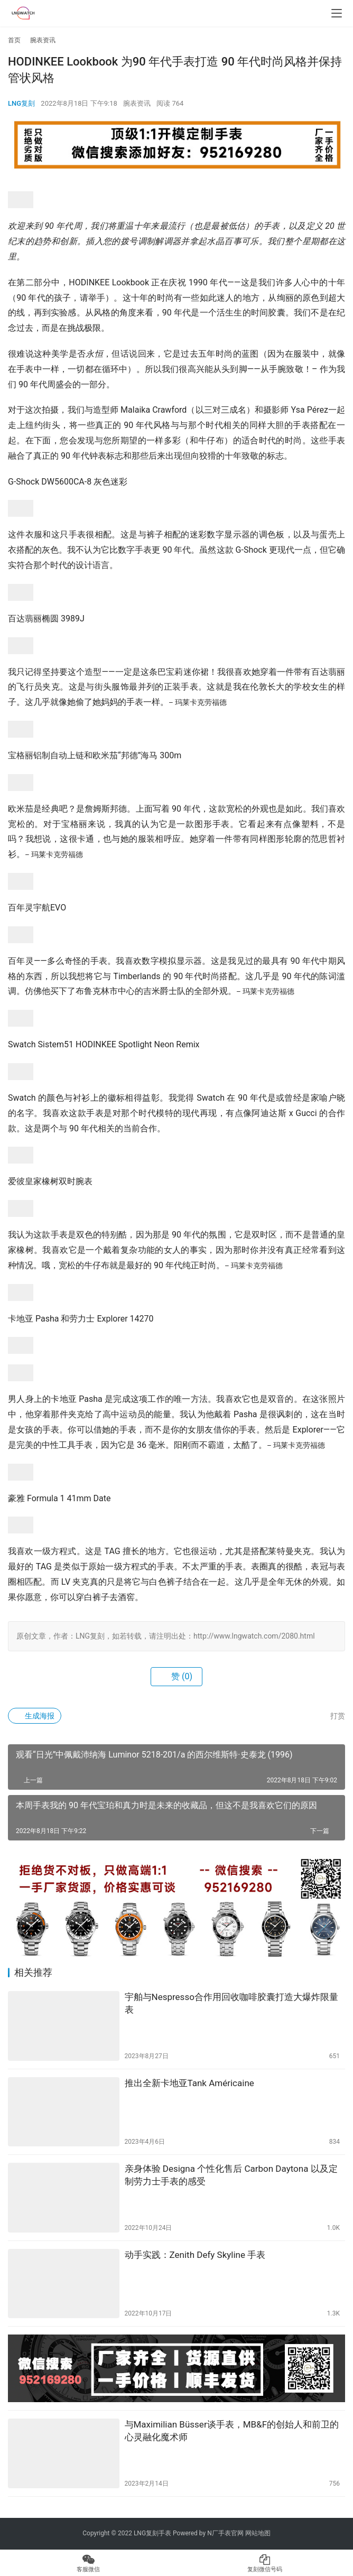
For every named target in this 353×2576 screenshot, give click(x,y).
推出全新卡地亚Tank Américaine (189, 2083)
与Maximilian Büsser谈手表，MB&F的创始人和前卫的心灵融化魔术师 (232, 2430)
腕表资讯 (137, 103)
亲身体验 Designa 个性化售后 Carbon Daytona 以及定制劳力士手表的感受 (231, 2175)
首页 (14, 40)
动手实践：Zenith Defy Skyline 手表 (195, 2254)
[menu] (337, 13)
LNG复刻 (21, 103)
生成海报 (34, 1715)
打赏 (332, 1716)
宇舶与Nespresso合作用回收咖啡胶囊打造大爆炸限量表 (231, 2003)
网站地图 (258, 2533)
